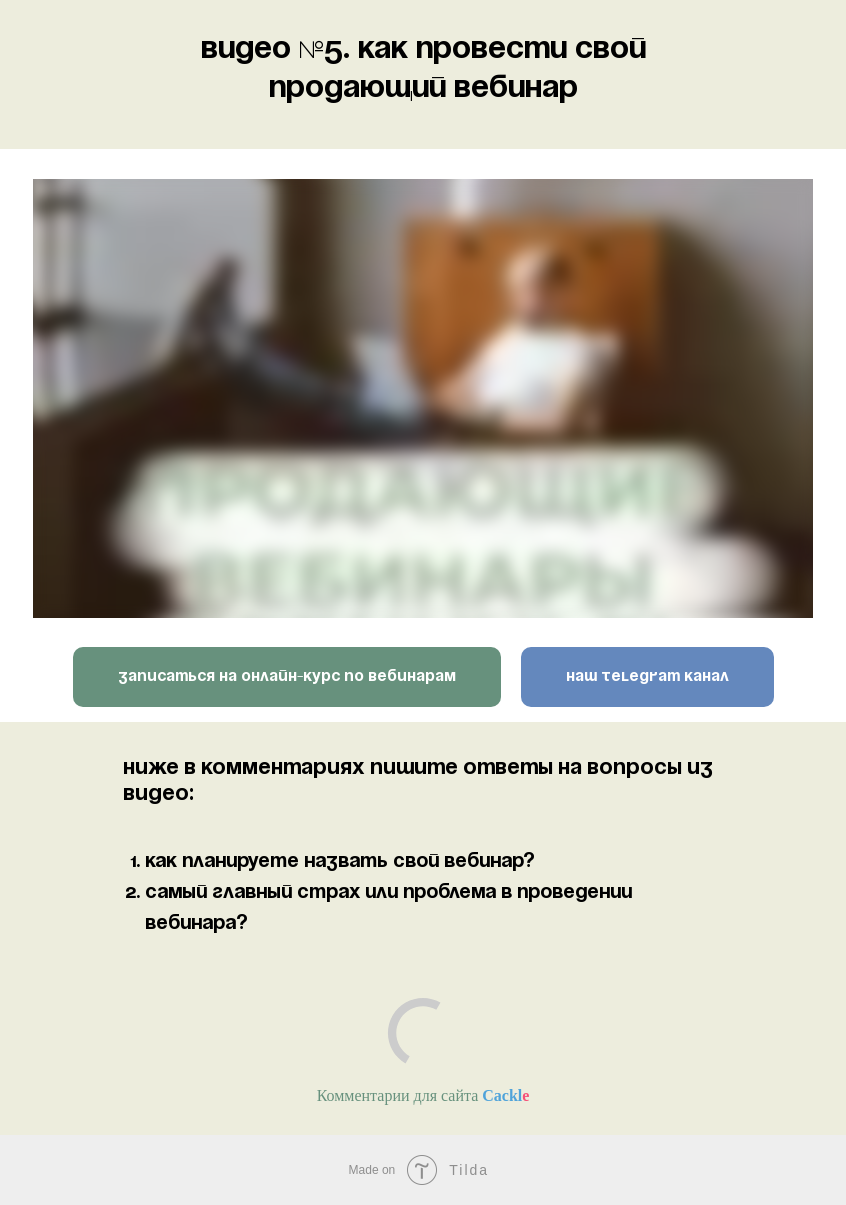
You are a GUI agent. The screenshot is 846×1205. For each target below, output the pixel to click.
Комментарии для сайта (423, 1095)
